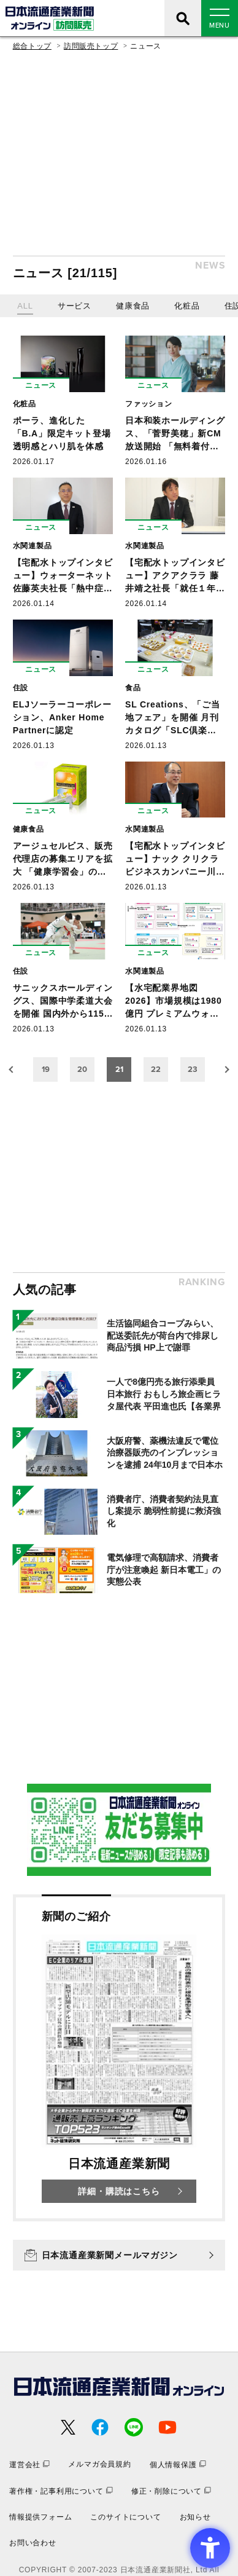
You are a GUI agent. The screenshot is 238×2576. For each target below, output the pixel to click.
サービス (74, 306)
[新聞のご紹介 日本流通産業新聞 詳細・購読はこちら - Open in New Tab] (119, 2057)
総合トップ (32, 46)
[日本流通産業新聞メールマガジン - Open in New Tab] (119, 2255)
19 (46, 1069)
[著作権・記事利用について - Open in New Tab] (61, 2491)
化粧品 (186, 306)
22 (156, 1069)
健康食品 (133, 306)
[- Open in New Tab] (119, 1830)
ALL (25, 306)
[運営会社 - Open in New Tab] (29, 2464)
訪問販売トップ (91, 46)
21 (119, 1069)
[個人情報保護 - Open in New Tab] (178, 2464)
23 (193, 1069)
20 (82, 1069)
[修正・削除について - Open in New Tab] (171, 2491)
